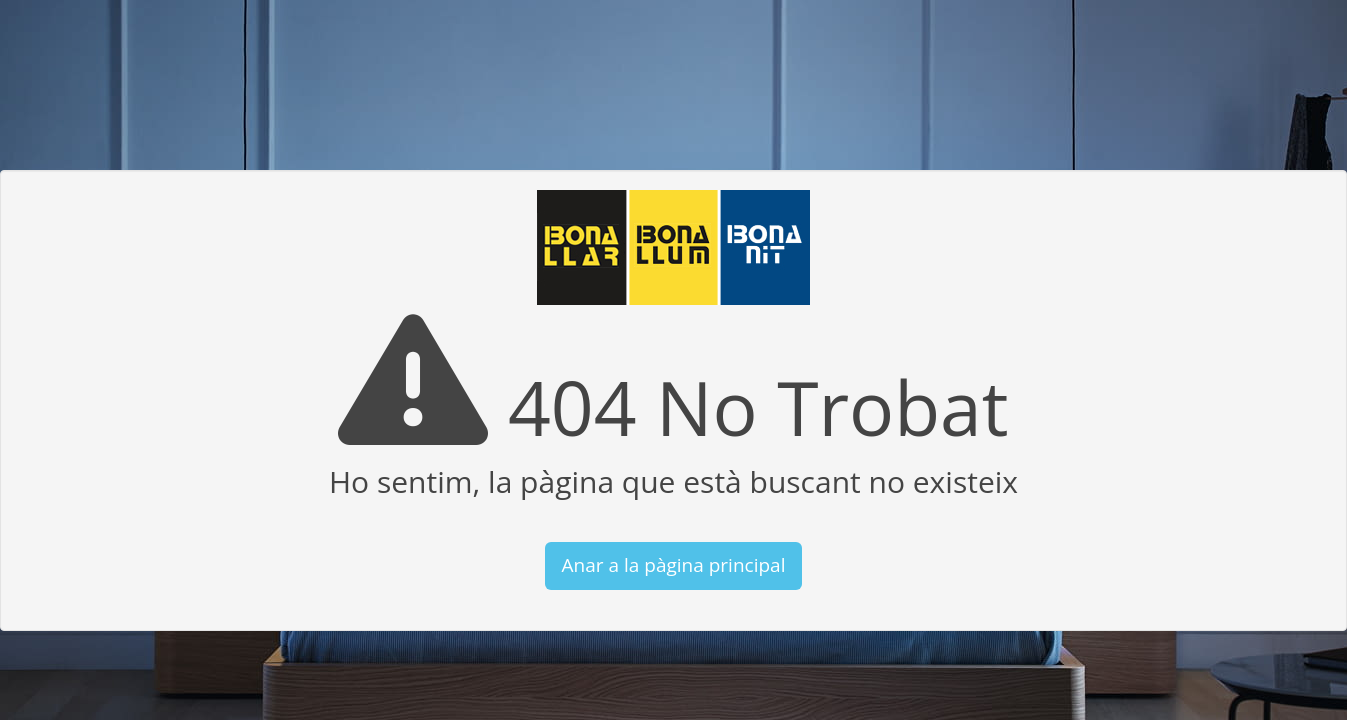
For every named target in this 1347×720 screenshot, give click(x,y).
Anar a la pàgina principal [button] (674, 565)
